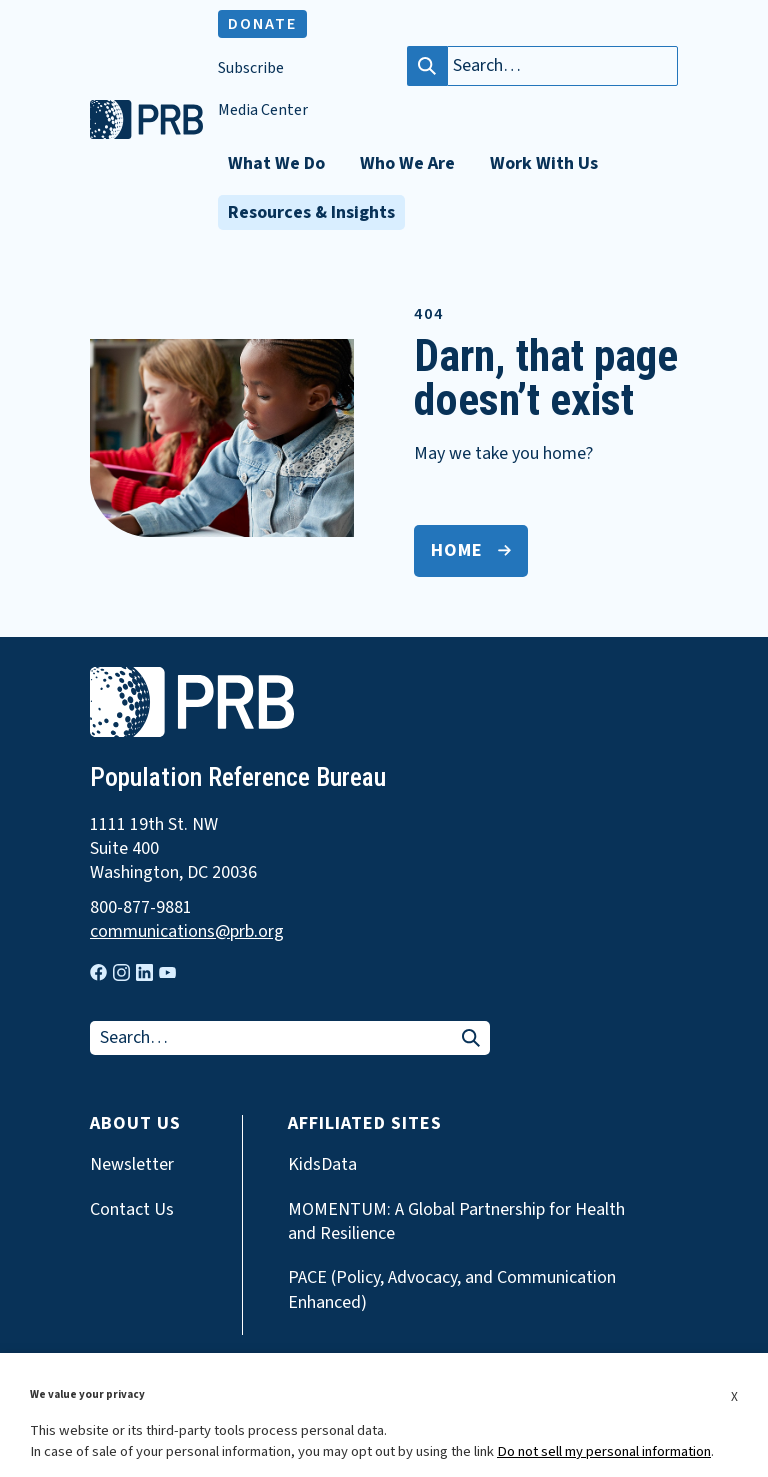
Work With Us (544, 163)
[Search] (427, 66)
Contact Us (132, 1210)
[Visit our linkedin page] (144, 972)
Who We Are (407, 163)
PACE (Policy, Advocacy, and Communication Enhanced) (452, 1290)
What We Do (276, 163)
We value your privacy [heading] (87, 1394)
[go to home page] (146, 134)
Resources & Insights (311, 212)
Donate (262, 24)
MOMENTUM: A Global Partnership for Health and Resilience (456, 1222)
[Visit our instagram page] (121, 972)
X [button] (734, 1396)
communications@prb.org (187, 932)
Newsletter (132, 1165)
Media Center (263, 110)
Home (457, 550)
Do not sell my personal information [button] (604, 1451)
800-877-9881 (141, 908)
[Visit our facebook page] (98, 972)
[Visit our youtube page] (167, 973)
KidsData (322, 1165)
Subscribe (251, 68)
